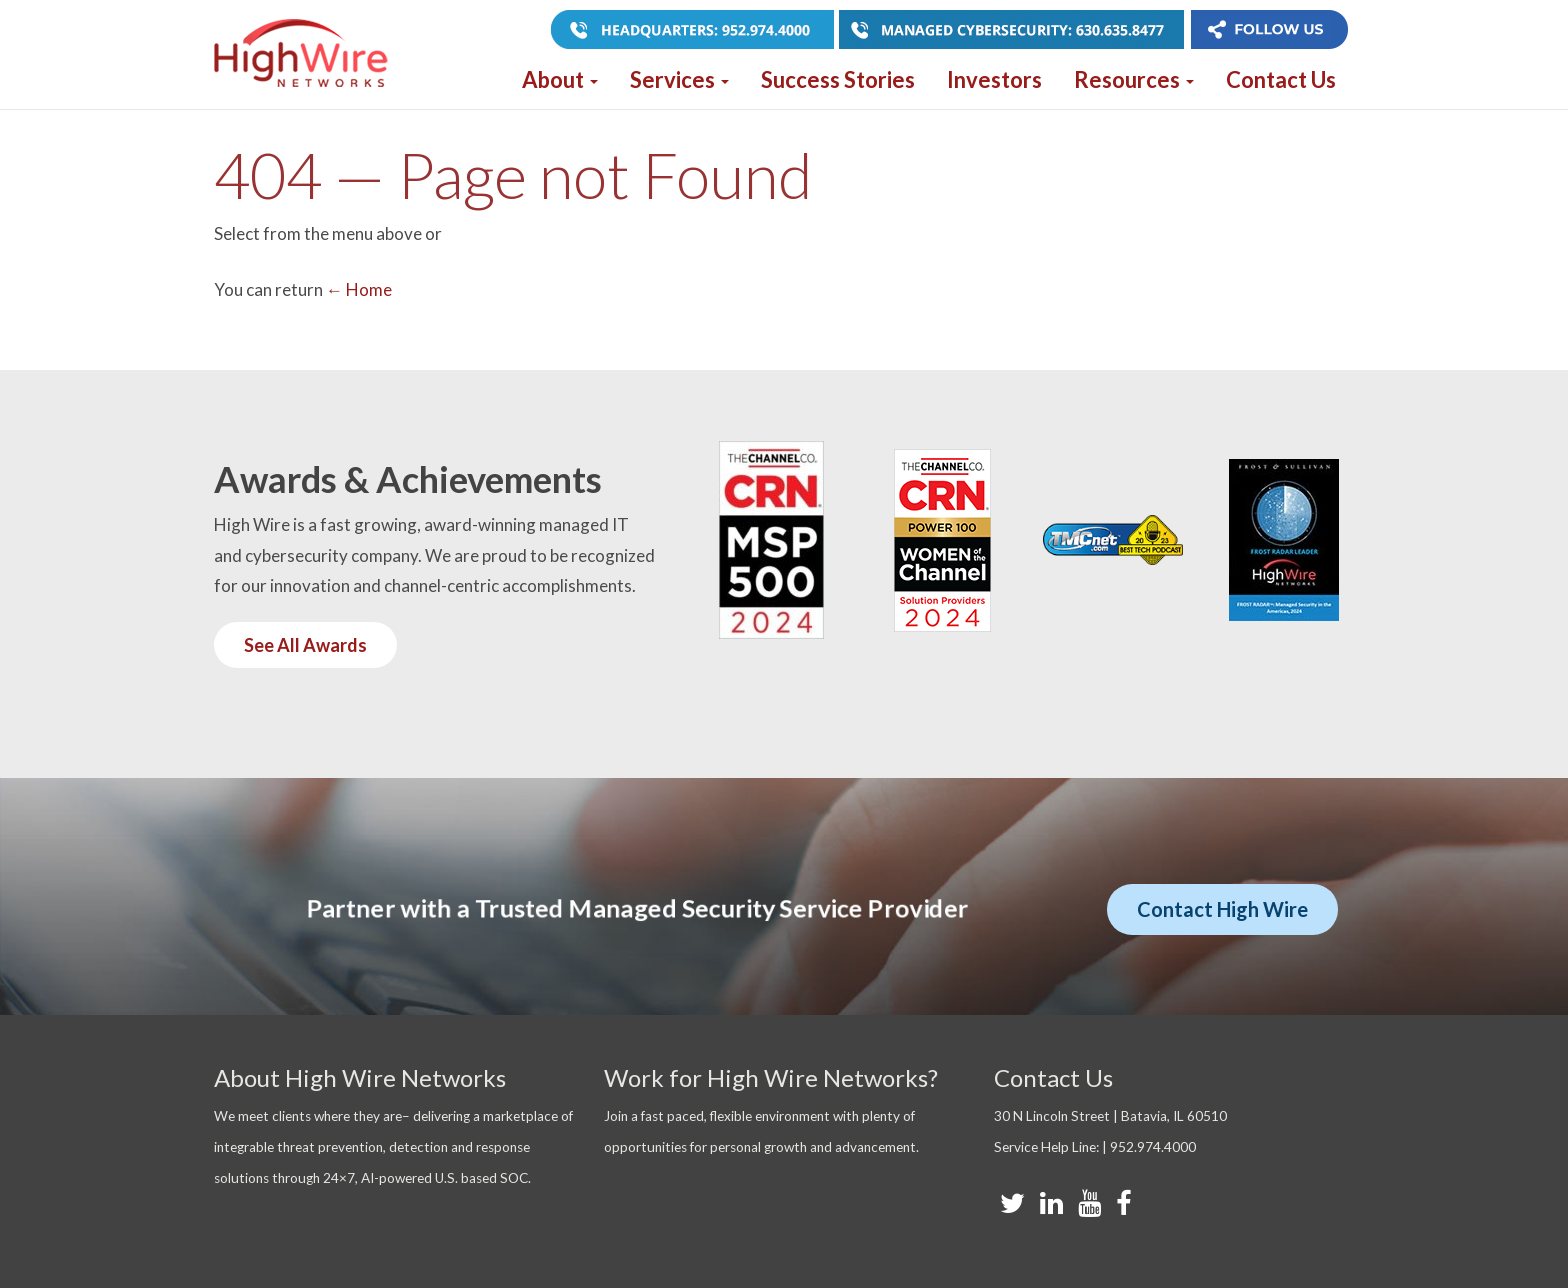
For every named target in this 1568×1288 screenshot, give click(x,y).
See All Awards (305, 645)
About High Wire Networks (360, 1077)
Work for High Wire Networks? (771, 1077)
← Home (359, 289)
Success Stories (838, 79)
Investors (994, 79)
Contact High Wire (1222, 909)
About (560, 79)
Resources (1134, 79)
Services (679, 79)
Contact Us (1281, 79)
